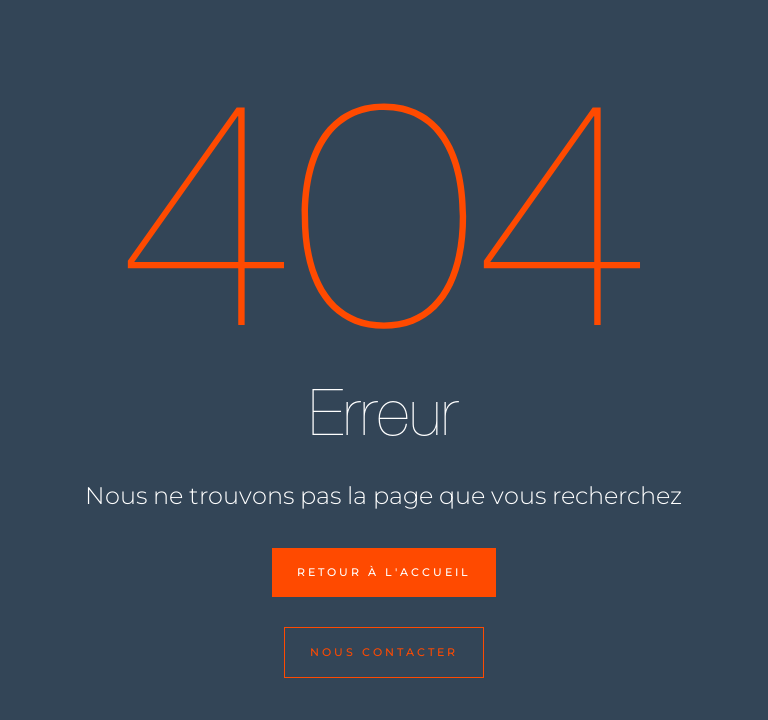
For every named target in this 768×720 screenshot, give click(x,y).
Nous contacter (384, 652)
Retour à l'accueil (384, 572)
